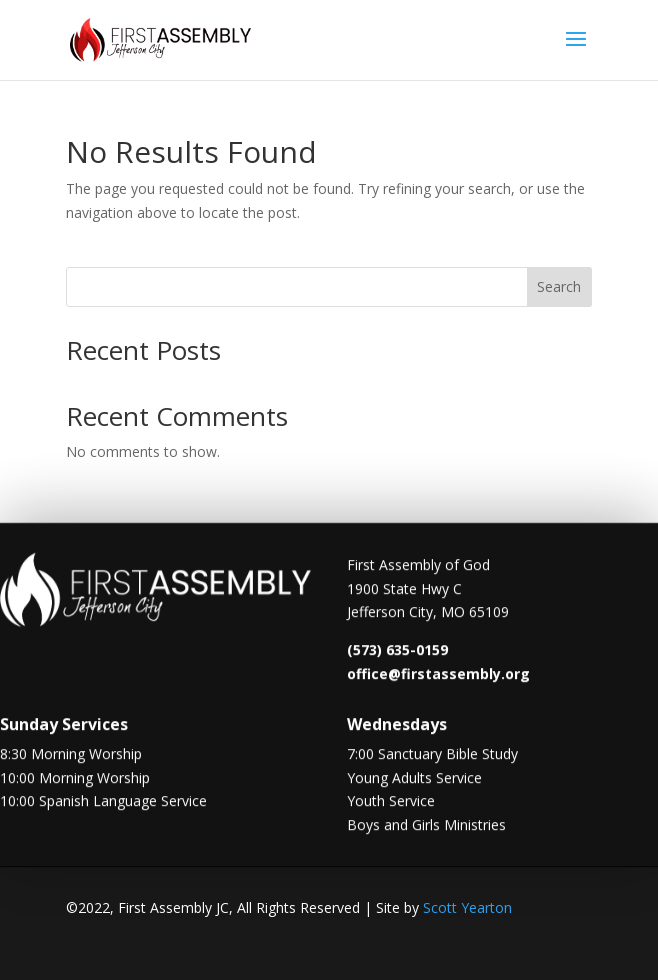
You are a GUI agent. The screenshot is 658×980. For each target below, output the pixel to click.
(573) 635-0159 (397, 651)
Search (559, 286)
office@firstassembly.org (438, 675)
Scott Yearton (467, 907)
